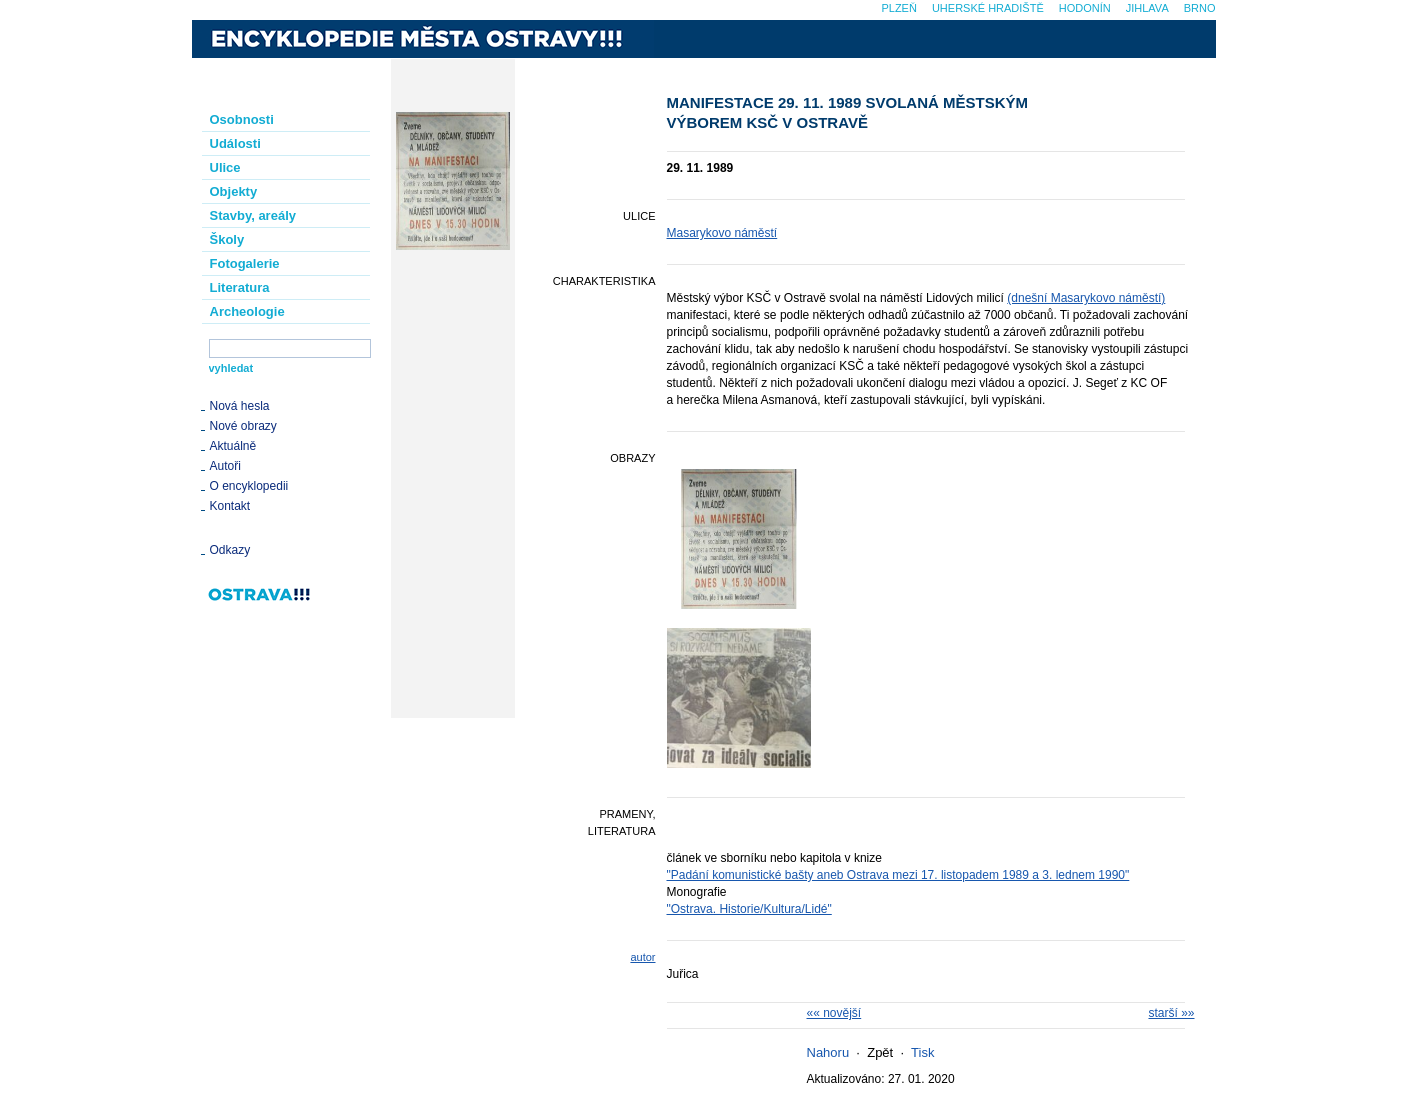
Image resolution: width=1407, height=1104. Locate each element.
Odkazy (230, 550)
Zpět (880, 1052)
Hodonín (1085, 8)
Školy (227, 239)
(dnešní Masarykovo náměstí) (1086, 298)
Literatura (240, 287)
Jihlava (1147, 8)
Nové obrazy (243, 426)
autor (642, 957)
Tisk (922, 1052)
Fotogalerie (245, 263)
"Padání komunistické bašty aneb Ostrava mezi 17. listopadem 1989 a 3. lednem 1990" (898, 875)
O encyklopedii (249, 486)
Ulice (225, 167)
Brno (1200, 8)
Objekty (234, 191)
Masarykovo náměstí (722, 233)
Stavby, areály (253, 215)
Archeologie (247, 311)
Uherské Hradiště (988, 8)
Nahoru (828, 1052)
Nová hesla (240, 406)
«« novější (834, 1013)
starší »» (1171, 1013)
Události (235, 143)
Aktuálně (233, 446)
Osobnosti (242, 119)
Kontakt (230, 506)
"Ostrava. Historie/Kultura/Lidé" (749, 909)
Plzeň (898, 8)
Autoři (225, 466)
